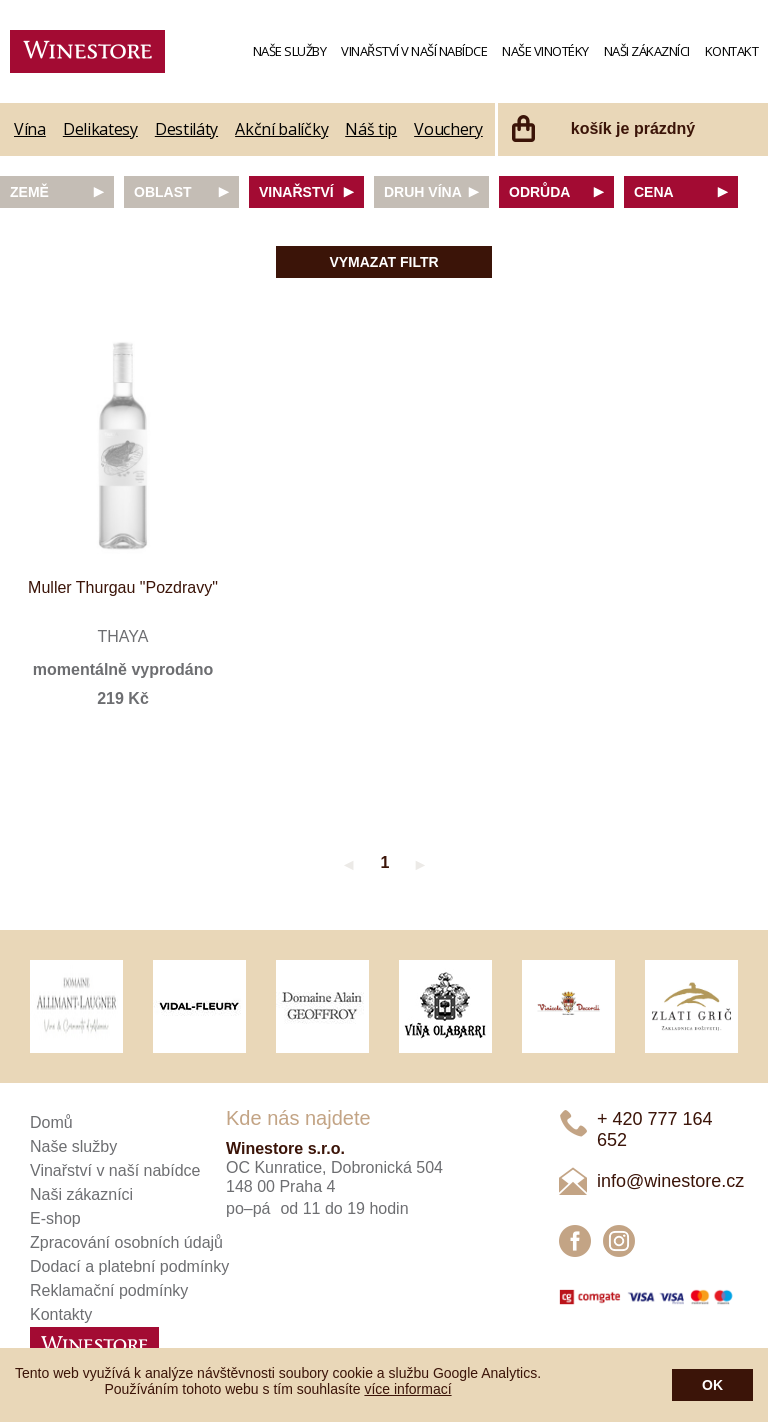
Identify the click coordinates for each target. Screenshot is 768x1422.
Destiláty (186, 129)
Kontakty (61, 1314)
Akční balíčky (281, 129)
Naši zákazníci (647, 51)
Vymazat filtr (383, 262)
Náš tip (371, 129)
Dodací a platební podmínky (129, 1266)
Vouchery (448, 129)
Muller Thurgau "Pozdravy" (123, 587)
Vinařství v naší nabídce (414, 51)
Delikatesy (100, 129)
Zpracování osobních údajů (126, 1242)
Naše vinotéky (545, 51)
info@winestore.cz (670, 1181)
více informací (407, 1389)
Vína (30, 129)
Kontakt (732, 51)
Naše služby (290, 51)
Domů (51, 1122)
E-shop (55, 1218)
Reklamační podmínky (109, 1290)
